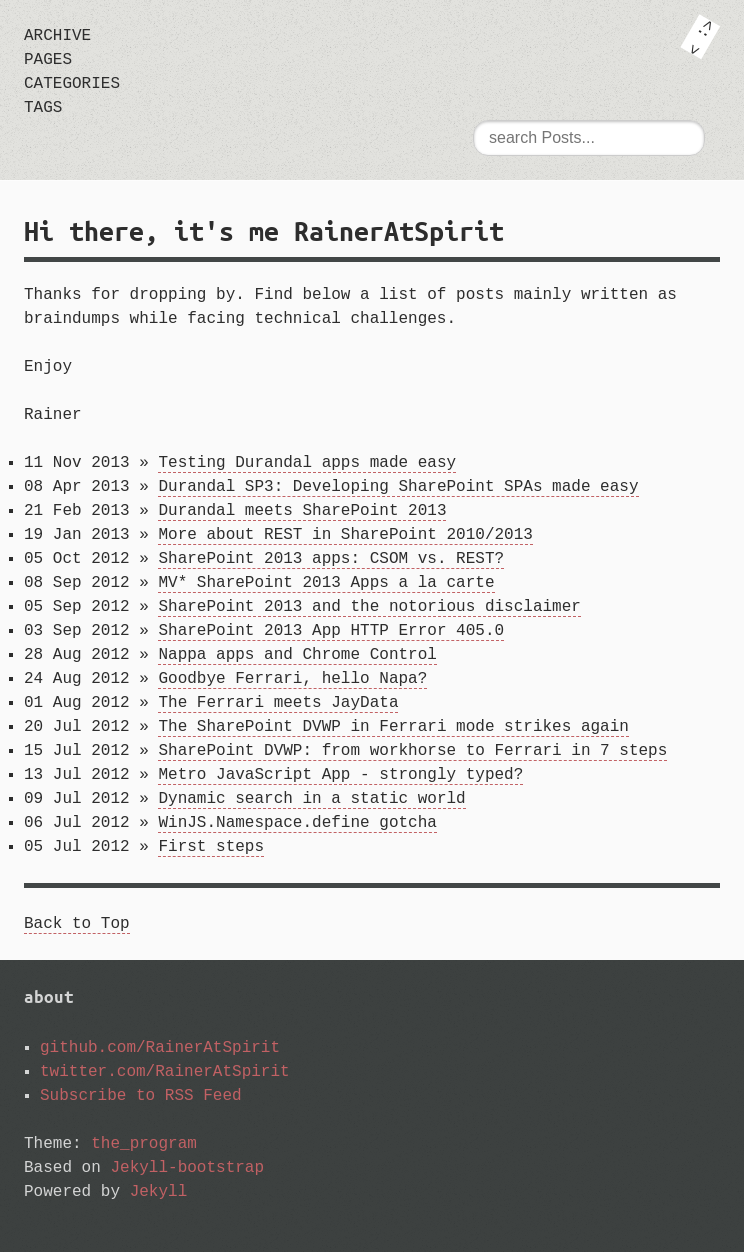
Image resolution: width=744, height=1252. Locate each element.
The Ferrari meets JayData (278, 703)
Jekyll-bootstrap (187, 1168)
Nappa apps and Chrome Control (297, 655)
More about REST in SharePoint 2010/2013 (345, 535)
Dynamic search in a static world (311, 799)
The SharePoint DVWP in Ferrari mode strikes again (393, 727)
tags (43, 108)
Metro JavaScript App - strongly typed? (340, 775)
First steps (211, 847)
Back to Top (77, 924)
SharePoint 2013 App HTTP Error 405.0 (331, 631)
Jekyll (159, 1192)
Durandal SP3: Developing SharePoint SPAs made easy (398, 487)
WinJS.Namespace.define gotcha (297, 823)
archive (57, 36)
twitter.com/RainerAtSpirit (165, 1072)
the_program (144, 1144)
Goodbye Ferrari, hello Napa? (292, 679)
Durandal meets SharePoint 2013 (302, 511)
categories (72, 84)
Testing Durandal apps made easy (307, 463)
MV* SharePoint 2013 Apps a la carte (326, 583)
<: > (700, 37)
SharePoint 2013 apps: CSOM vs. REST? (331, 559)
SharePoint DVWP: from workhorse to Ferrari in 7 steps (412, 751)
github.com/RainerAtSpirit (160, 1048)
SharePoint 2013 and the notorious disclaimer (369, 607)
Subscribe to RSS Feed (141, 1096)
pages (48, 60)
